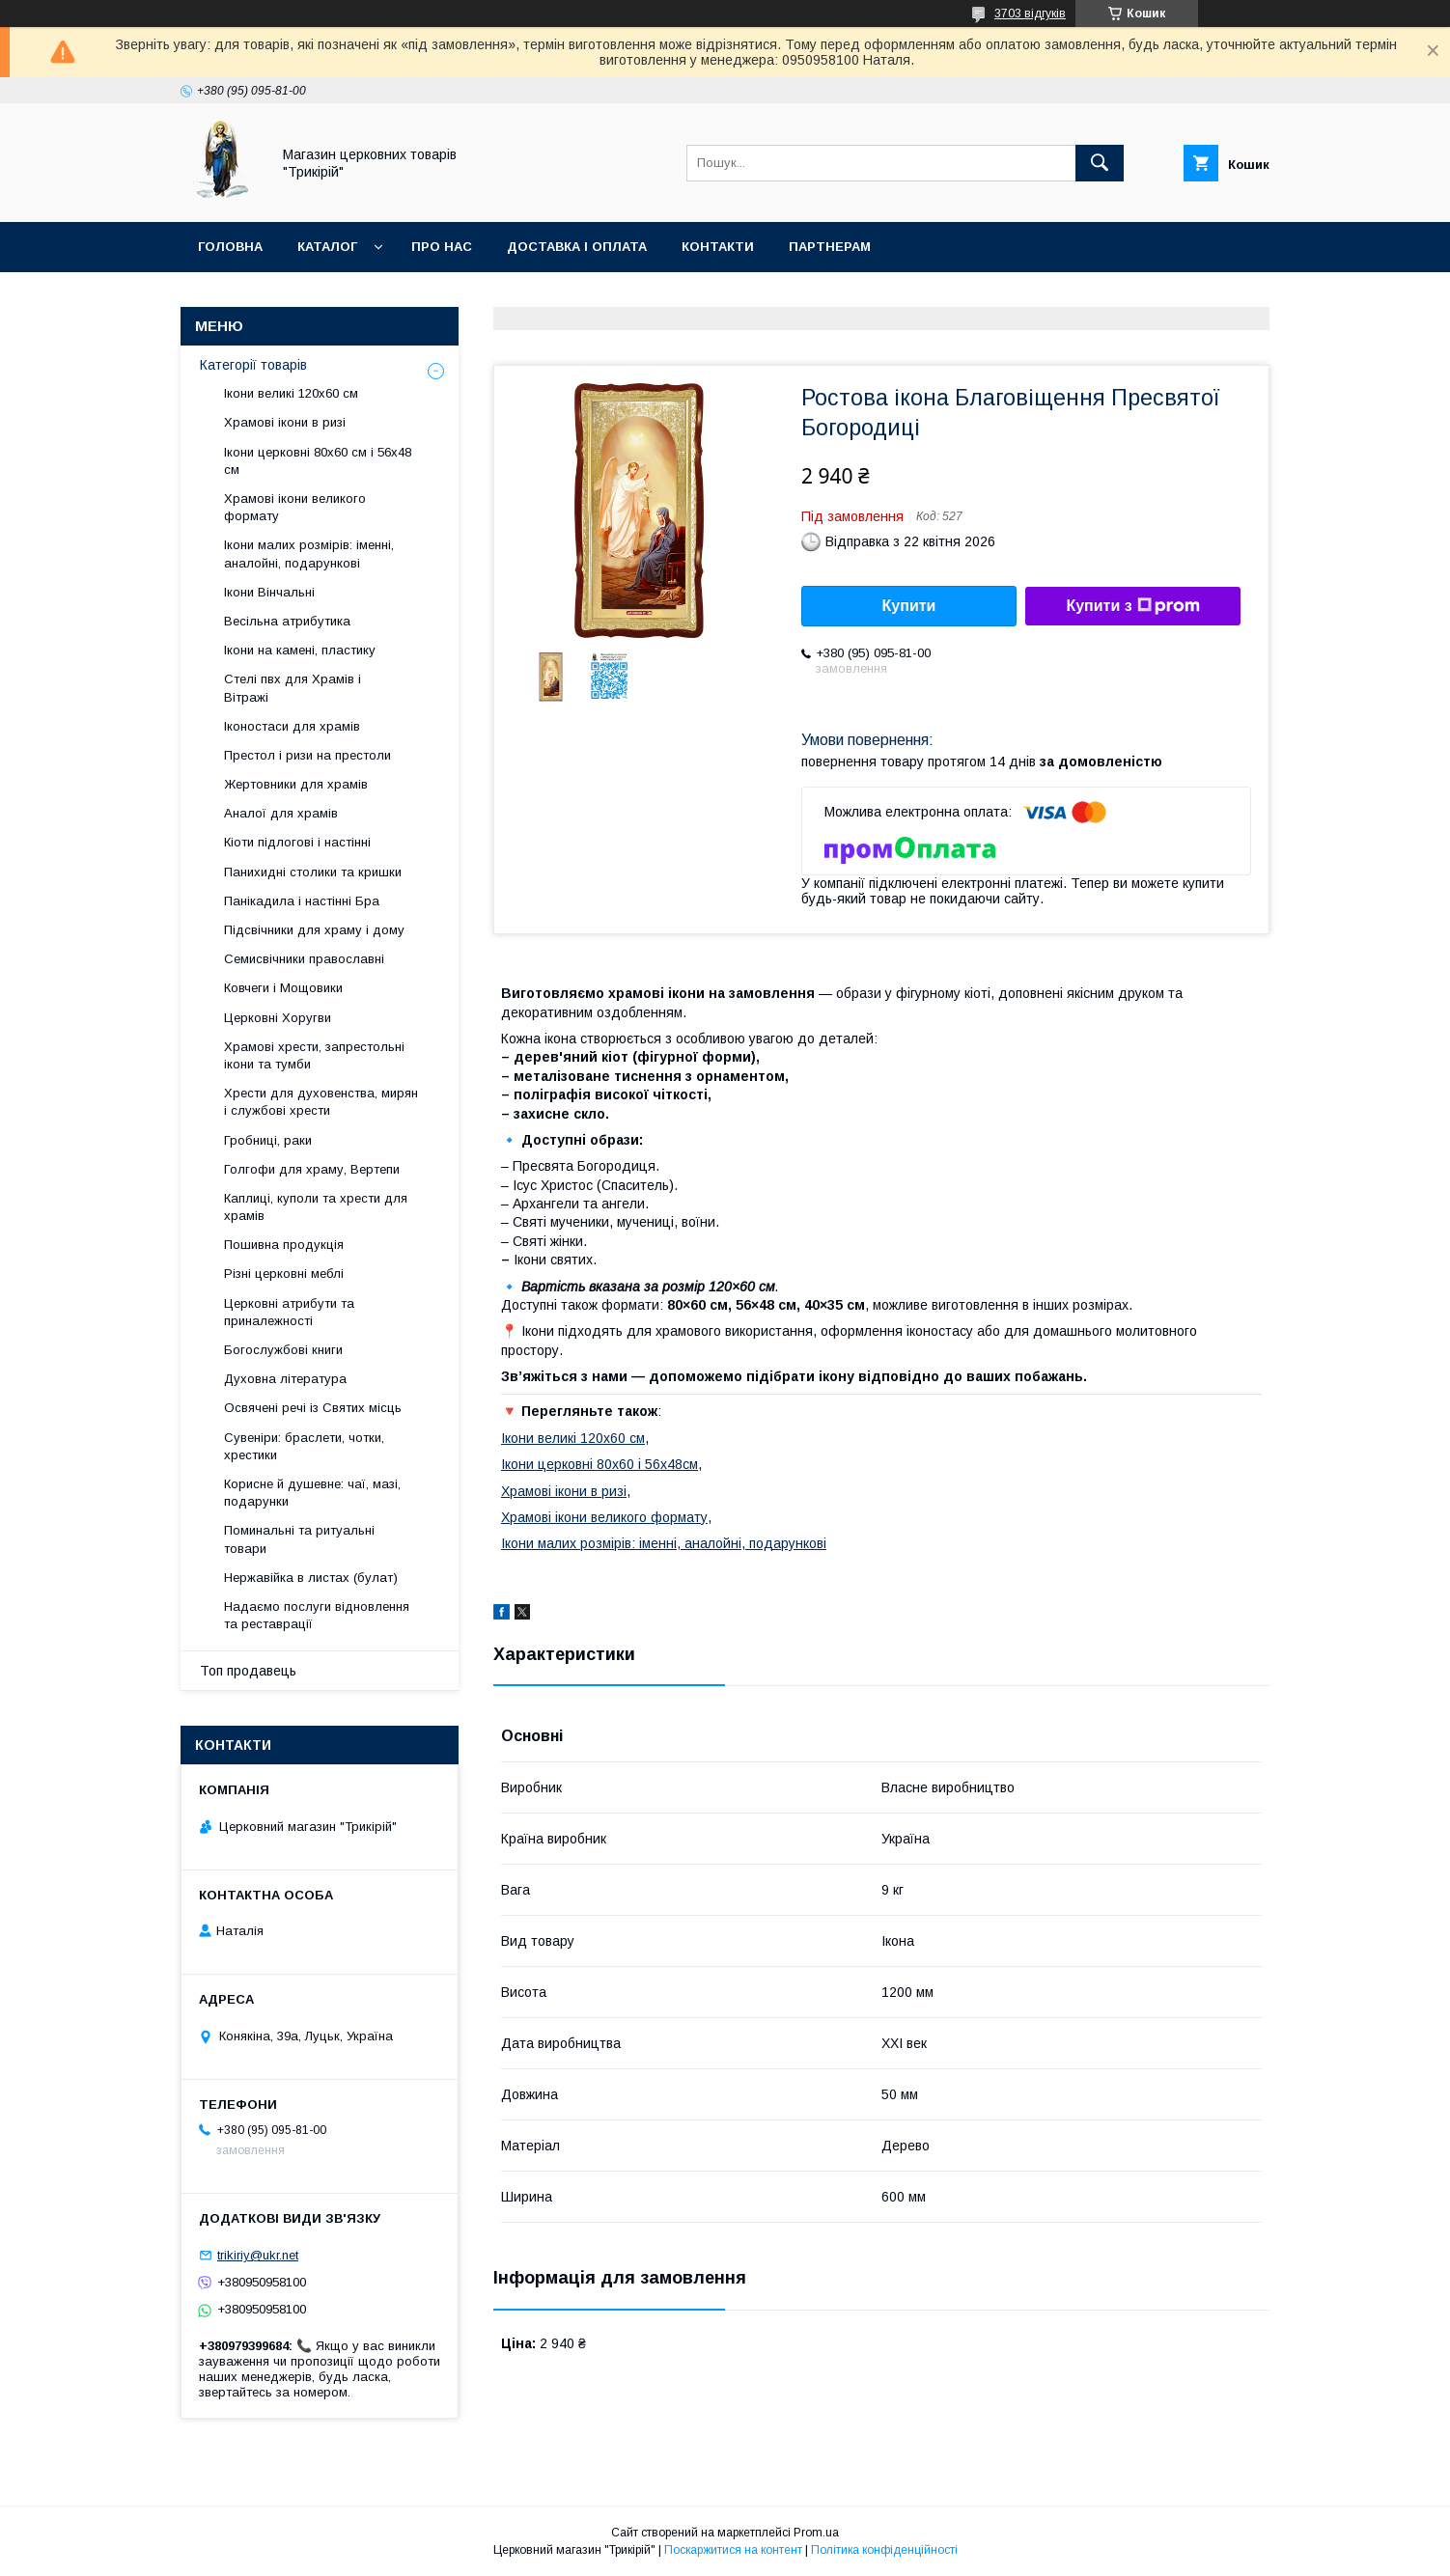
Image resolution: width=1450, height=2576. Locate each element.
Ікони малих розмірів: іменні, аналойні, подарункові (663, 1543)
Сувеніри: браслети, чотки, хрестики (304, 1446)
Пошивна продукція (284, 1244)
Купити (909, 605)
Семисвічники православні (304, 959)
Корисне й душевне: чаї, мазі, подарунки (312, 1493)
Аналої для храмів (281, 813)
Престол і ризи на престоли (307, 755)
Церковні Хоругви (277, 1018)
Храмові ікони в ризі (564, 1491)
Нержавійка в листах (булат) (311, 1577)
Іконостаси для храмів (292, 726)
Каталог (327, 246)
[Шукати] (1099, 163)
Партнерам (830, 246)
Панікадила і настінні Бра (301, 901)
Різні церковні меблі (284, 1273)
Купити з (1132, 606)
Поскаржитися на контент (733, 2550)
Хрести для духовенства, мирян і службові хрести (321, 1102)
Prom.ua (816, 2532)
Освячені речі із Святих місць (313, 1407)
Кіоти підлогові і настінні (297, 842)
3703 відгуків (1030, 13)
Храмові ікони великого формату (604, 1517)
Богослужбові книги (283, 1350)
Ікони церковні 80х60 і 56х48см (599, 1464)
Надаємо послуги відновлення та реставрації (316, 1615)
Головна (230, 246)
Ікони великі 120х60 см (573, 1438)
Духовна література (285, 1378)
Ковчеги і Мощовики (283, 988)
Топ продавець (248, 1670)
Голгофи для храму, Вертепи (312, 1169)
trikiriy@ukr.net (257, 2255)
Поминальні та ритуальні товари (299, 1539)
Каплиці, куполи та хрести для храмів (315, 1207)
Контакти (718, 246)
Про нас (441, 246)
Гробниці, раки (268, 1140)
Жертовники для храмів (296, 784)
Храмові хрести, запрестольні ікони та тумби (314, 1055)
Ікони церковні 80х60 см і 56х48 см (317, 461)
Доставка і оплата (577, 246)
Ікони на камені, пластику (300, 650)
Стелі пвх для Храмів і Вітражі (292, 688)
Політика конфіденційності (884, 2550)
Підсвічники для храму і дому (314, 930)
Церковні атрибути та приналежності (289, 1312)
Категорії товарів (253, 365)
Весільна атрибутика (287, 621)
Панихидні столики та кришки (313, 872)
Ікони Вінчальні (269, 592)
